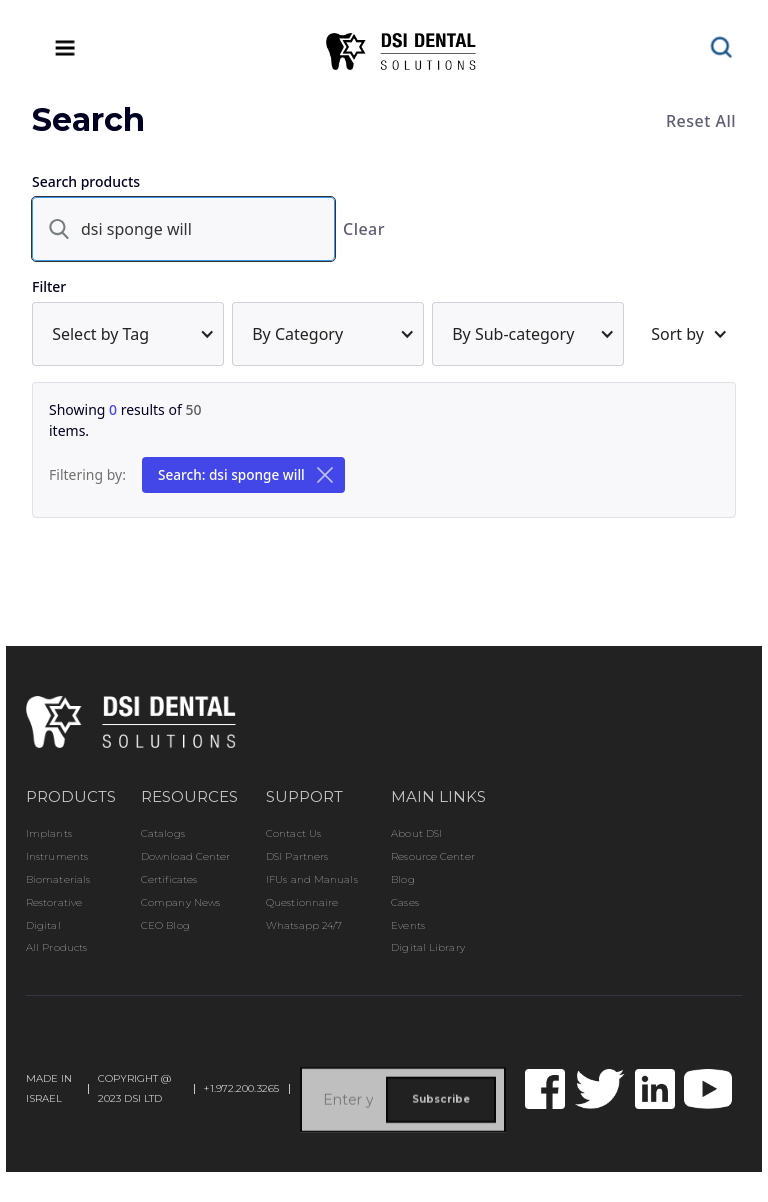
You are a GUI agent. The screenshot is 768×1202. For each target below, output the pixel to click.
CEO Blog (165, 926)
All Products (56, 948)
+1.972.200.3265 (241, 1089)
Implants (49, 834)
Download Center (186, 857)
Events (408, 926)
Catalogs (163, 834)
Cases (405, 903)
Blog (402, 880)
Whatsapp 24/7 (304, 926)
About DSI (416, 834)
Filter (49, 286)
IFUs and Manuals (312, 880)
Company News (180, 903)
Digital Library (428, 948)
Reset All (701, 121)
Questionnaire (302, 903)
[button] (128, 334)
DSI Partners (297, 857)
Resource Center (433, 857)
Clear (364, 229)
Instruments (57, 857)
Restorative (54, 903)
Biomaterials (58, 880)
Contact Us (293, 834)
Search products (86, 181)
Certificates (169, 880)
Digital (43, 926)
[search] (183, 229)
